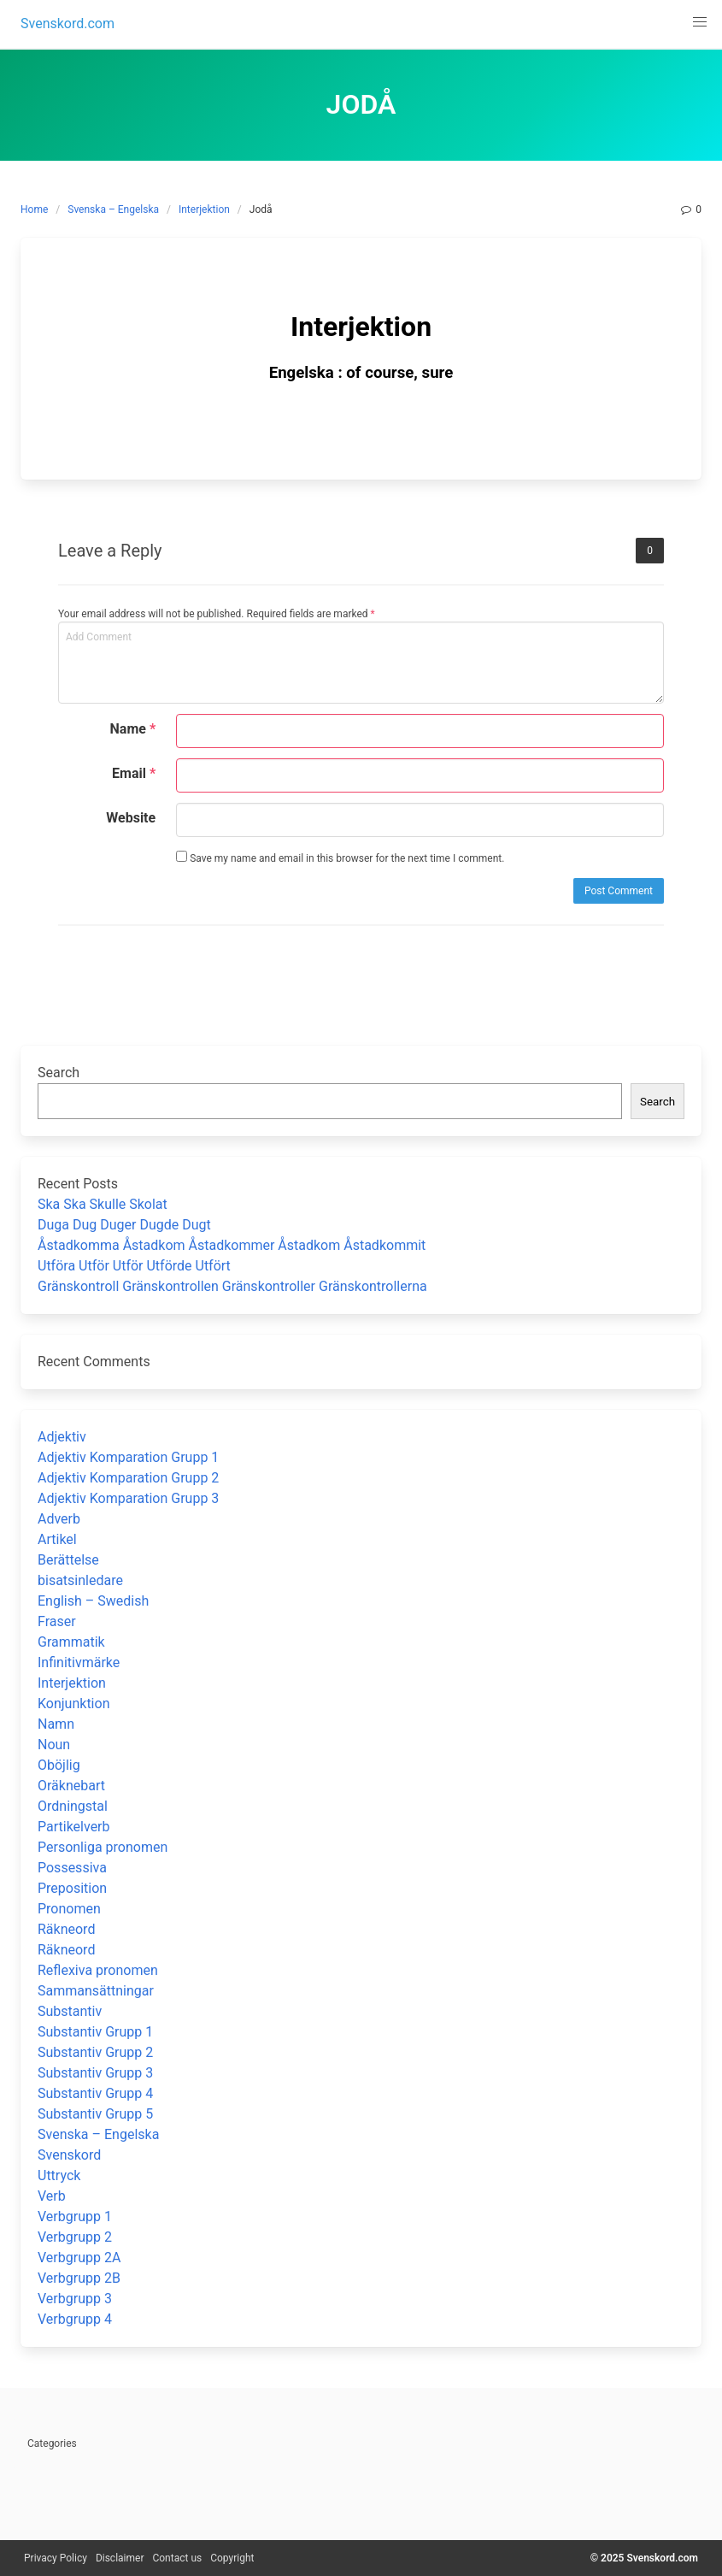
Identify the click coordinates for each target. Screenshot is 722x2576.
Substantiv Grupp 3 (95, 2073)
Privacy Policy (55, 2558)
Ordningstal (73, 1806)
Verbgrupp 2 (75, 2237)
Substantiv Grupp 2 (95, 2052)
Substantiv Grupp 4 (95, 2093)
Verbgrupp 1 (75, 2216)
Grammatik (71, 1642)
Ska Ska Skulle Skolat (102, 1204)
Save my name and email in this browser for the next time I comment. (340, 857)
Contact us (177, 2558)
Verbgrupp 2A (79, 2257)
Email (134, 773)
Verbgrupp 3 (75, 2298)
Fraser (57, 1621)
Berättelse (68, 1560)
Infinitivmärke (79, 1662)
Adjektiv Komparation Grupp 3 (128, 1498)
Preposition (72, 1888)
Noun (54, 1744)
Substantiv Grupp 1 (95, 2032)
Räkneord (66, 1929)
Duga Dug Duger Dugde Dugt (124, 1225)
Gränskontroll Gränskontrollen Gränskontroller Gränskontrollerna (232, 1286)
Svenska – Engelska (113, 209)
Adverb (59, 1519)
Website (131, 818)
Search (58, 1072)
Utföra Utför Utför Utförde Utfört (134, 1266)
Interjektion (204, 209)
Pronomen (69, 1909)
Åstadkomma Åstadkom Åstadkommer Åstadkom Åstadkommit (232, 1245)
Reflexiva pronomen (98, 1970)
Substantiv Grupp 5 (95, 2114)
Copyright (232, 2558)
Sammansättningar (96, 1991)
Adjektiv (62, 1437)
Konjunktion (73, 1703)
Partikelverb (74, 1827)
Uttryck (59, 2175)
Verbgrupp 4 (75, 2319)
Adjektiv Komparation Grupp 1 (128, 1457)
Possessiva (72, 1868)
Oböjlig (59, 1765)
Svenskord (69, 2155)
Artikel (57, 1539)
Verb (52, 2196)
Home (34, 209)
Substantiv (70, 2011)
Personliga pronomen (102, 1847)
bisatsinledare (80, 1580)
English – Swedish (93, 1601)
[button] (700, 22)
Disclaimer (120, 2558)
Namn (56, 1724)
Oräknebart (71, 1785)
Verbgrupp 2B (79, 2278)
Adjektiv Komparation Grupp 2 (128, 1478)
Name (133, 729)
